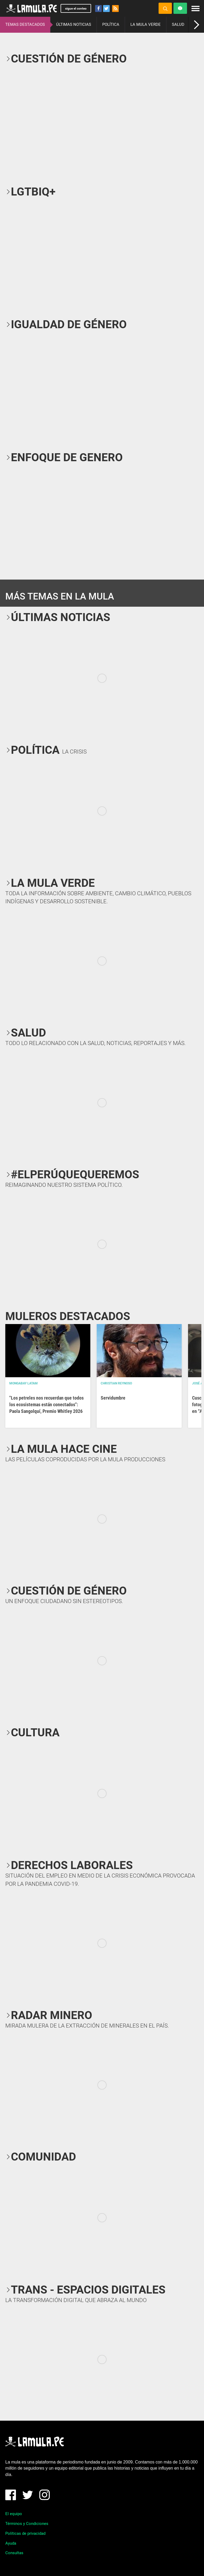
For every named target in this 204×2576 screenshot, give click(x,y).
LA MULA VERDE (145, 24)
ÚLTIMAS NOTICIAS (73, 24)
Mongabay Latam (23, 1383)
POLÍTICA (110, 24)
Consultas (14, 2552)
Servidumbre (113, 1398)
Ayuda (10, 2543)
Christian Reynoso (116, 1383)
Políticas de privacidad (25, 2533)
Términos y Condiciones (26, 2523)
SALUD (178, 24)
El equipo (13, 2513)
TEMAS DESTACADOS (25, 24)
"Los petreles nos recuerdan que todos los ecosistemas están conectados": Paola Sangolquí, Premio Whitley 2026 (46, 1404)
